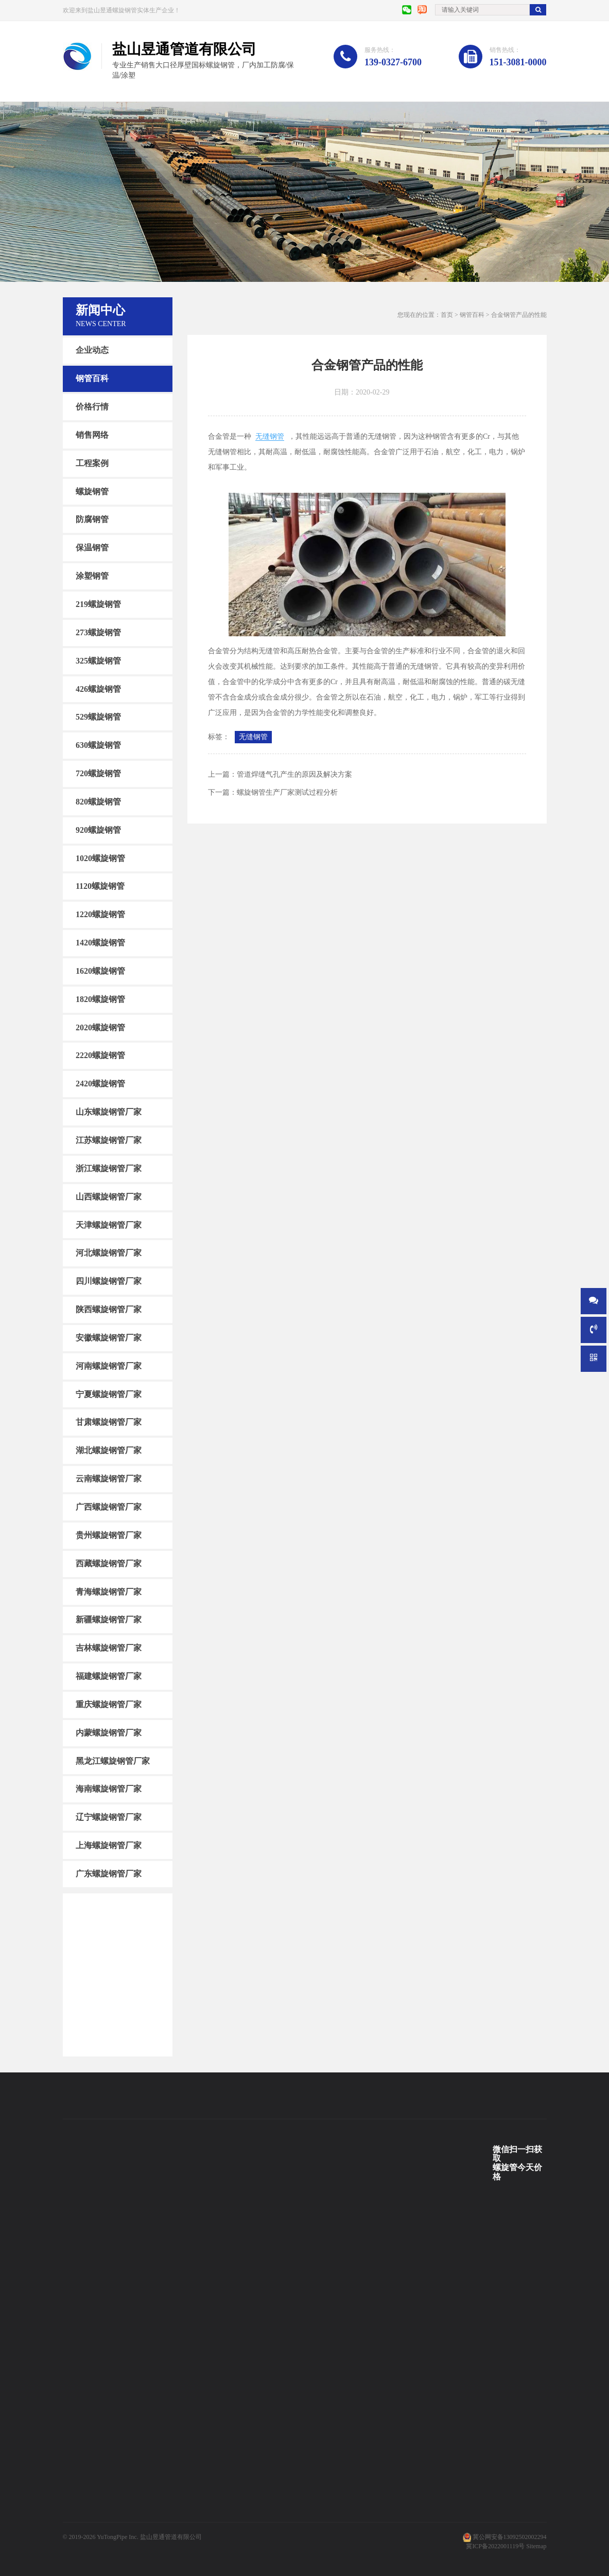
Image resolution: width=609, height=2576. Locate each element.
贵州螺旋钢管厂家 (109, 1535)
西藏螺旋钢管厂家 (109, 1563)
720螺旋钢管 (98, 773)
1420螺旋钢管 (100, 942)
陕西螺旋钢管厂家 (109, 1309)
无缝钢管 (269, 436)
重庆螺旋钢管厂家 (109, 1704)
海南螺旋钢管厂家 (109, 1788)
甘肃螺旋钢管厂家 (109, 1422)
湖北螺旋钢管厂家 (109, 1450)
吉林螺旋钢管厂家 (109, 1647)
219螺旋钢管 (98, 604)
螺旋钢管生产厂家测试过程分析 (287, 792)
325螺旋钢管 (98, 660)
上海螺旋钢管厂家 (109, 1845)
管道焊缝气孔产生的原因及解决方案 (294, 774)
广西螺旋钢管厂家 (109, 1506)
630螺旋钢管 (98, 745)
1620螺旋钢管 (100, 971)
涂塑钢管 (92, 575)
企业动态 (92, 350)
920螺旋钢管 (98, 830)
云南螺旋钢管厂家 (109, 1478)
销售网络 (92, 435)
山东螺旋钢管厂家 (109, 1111)
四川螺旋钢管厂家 (109, 1281)
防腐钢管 (92, 519)
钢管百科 (92, 378)
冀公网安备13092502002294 (510, 2537)
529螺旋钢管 (98, 716)
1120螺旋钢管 (100, 886)
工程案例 (92, 463)
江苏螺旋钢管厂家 (109, 1140)
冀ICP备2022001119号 (495, 2546)
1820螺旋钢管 (100, 999)
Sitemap (536, 2546)
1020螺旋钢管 (100, 857)
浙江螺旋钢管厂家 (109, 1168)
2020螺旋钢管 (100, 1027)
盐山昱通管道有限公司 (171, 2537)
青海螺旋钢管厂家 (109, 1591)
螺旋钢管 (92, 491)
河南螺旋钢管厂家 (109, 1366)
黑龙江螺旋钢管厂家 (113, 1760)
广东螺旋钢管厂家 (109, 1873)
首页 (447, 314)
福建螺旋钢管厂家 (109, 1676)
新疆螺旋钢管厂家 (109, 1619)
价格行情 (92, 406)
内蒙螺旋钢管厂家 (109, 1732)
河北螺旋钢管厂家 (109, 1252)
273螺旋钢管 (98, 632)
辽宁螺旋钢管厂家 (109, 1817)
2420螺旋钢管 (100, 1083)
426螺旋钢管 (98, 688)
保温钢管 (92, 547)
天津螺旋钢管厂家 (109, 1224)
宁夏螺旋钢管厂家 (109, 1393)
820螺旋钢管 (98, 801)
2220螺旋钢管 (100, 1055)
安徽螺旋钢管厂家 (109, 1337)
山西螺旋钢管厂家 (109, 1196)
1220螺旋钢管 (100, 914)
